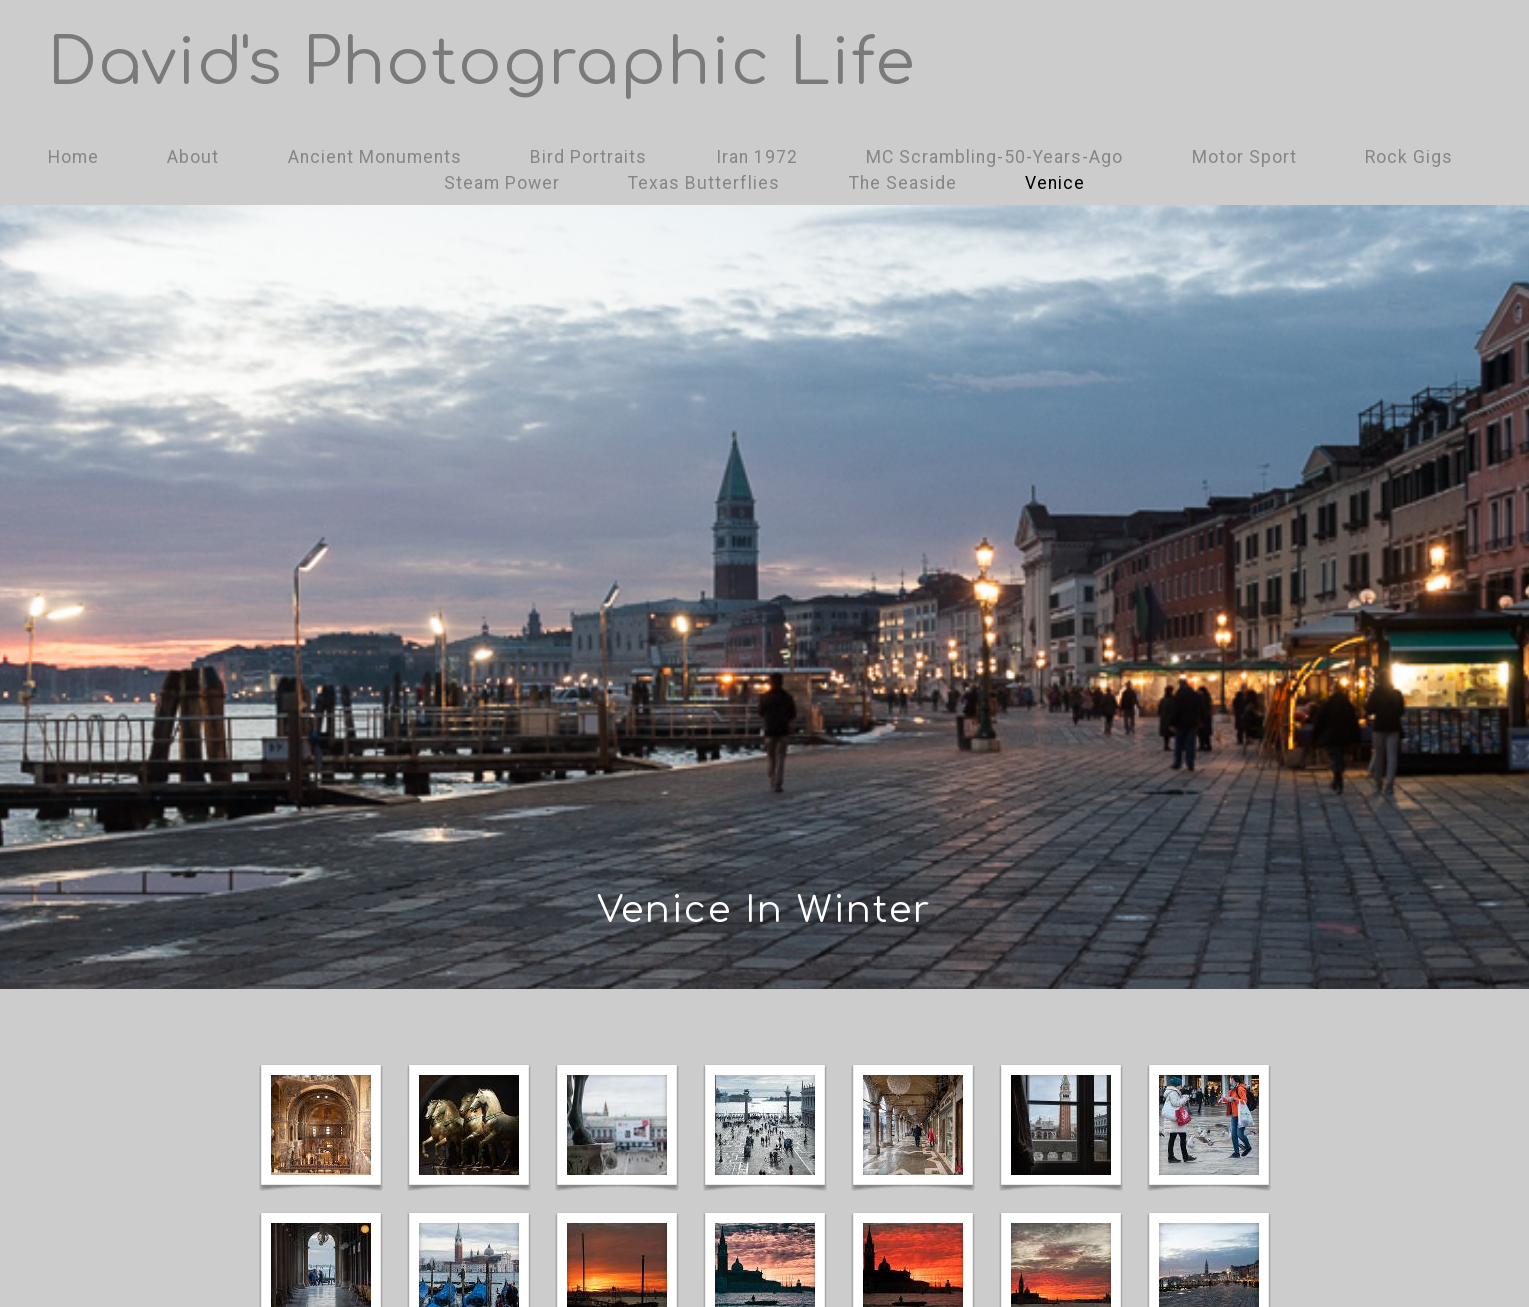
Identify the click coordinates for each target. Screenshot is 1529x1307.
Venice (1055, 183)
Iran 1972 (757, 157)
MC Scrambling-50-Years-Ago (994, 157)
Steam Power (502, 183)
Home (73, 157)
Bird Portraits (588, 157)
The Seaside (903, 183)
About (193, 157)
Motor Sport (1244, 157)
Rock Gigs (1409, 157)
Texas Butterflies (704, 183)
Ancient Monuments (375, 157)
